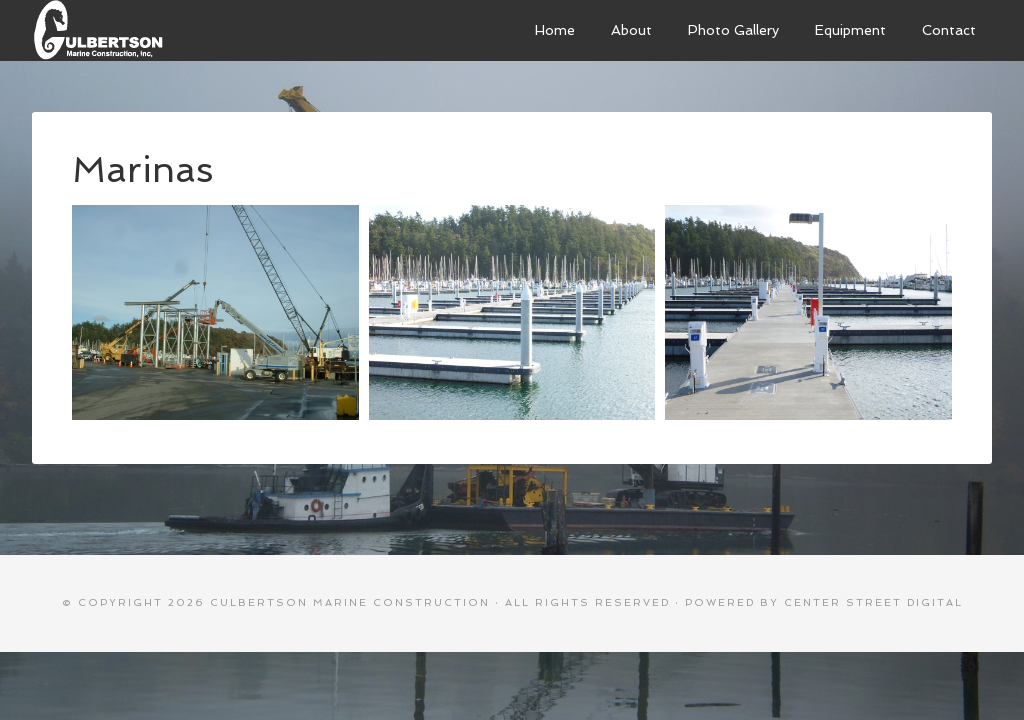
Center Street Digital (873, 602)
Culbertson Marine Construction (182, 30)
